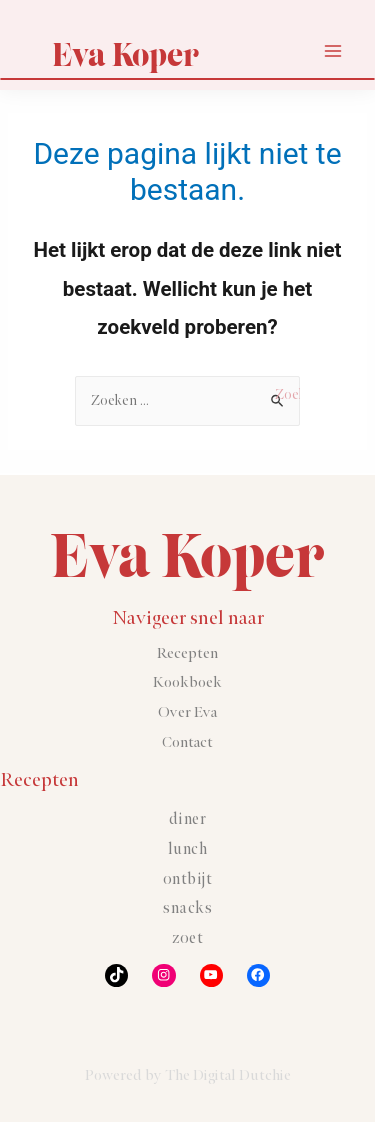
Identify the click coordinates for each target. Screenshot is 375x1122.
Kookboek (187, 682)
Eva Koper (125, 54)
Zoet (187, 938)
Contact (187, 742)
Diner (188, 819)
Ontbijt (188, 879)
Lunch (188, 849)
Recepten (187, 653)
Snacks (187, 908)
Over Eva (187, 712)
